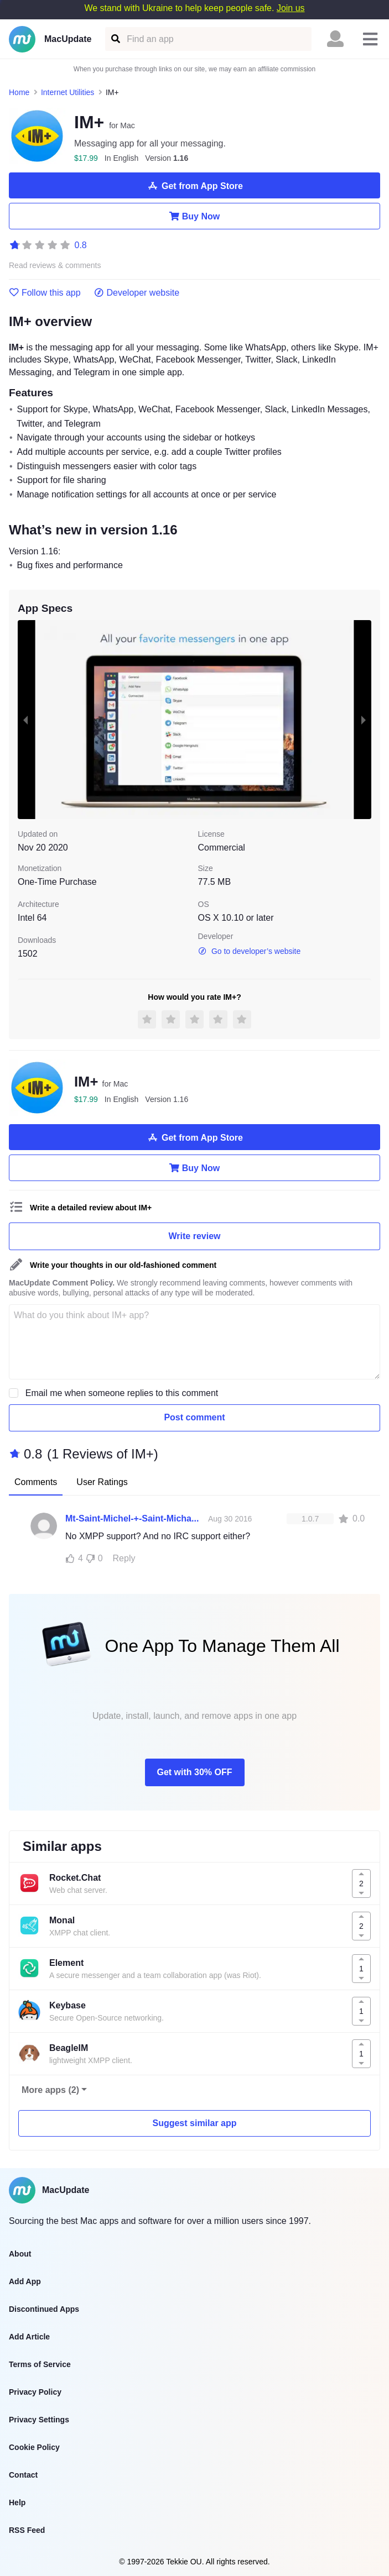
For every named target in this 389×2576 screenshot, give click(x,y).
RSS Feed (27, 2530)
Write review (195, 1236)
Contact (23, 2475)
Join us (291, 8)
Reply (124, 1558)
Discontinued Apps (44, 2309)
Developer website (137, 292)
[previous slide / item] (25, 719)
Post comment (194, 1417)
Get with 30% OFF (194, 1772)
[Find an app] (115, 39)
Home (19, 92)
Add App (25, 2281)
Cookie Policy (34, 2447)
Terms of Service (40, 2364)
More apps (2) (50, 2090)
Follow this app (45, 292)
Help (17, 2502)
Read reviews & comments (55, 265)
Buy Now (194, 216)
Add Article (29, 2337)
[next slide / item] (363, 719)
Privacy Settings (39, 2420)
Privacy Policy (35, 2392)
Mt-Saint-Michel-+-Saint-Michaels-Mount (134, 1518)
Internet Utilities (67, 92)
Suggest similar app (194, 2123)
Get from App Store (194, 185)
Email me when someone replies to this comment (122, 1393)
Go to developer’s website (249, 951)
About (20, 2254)
